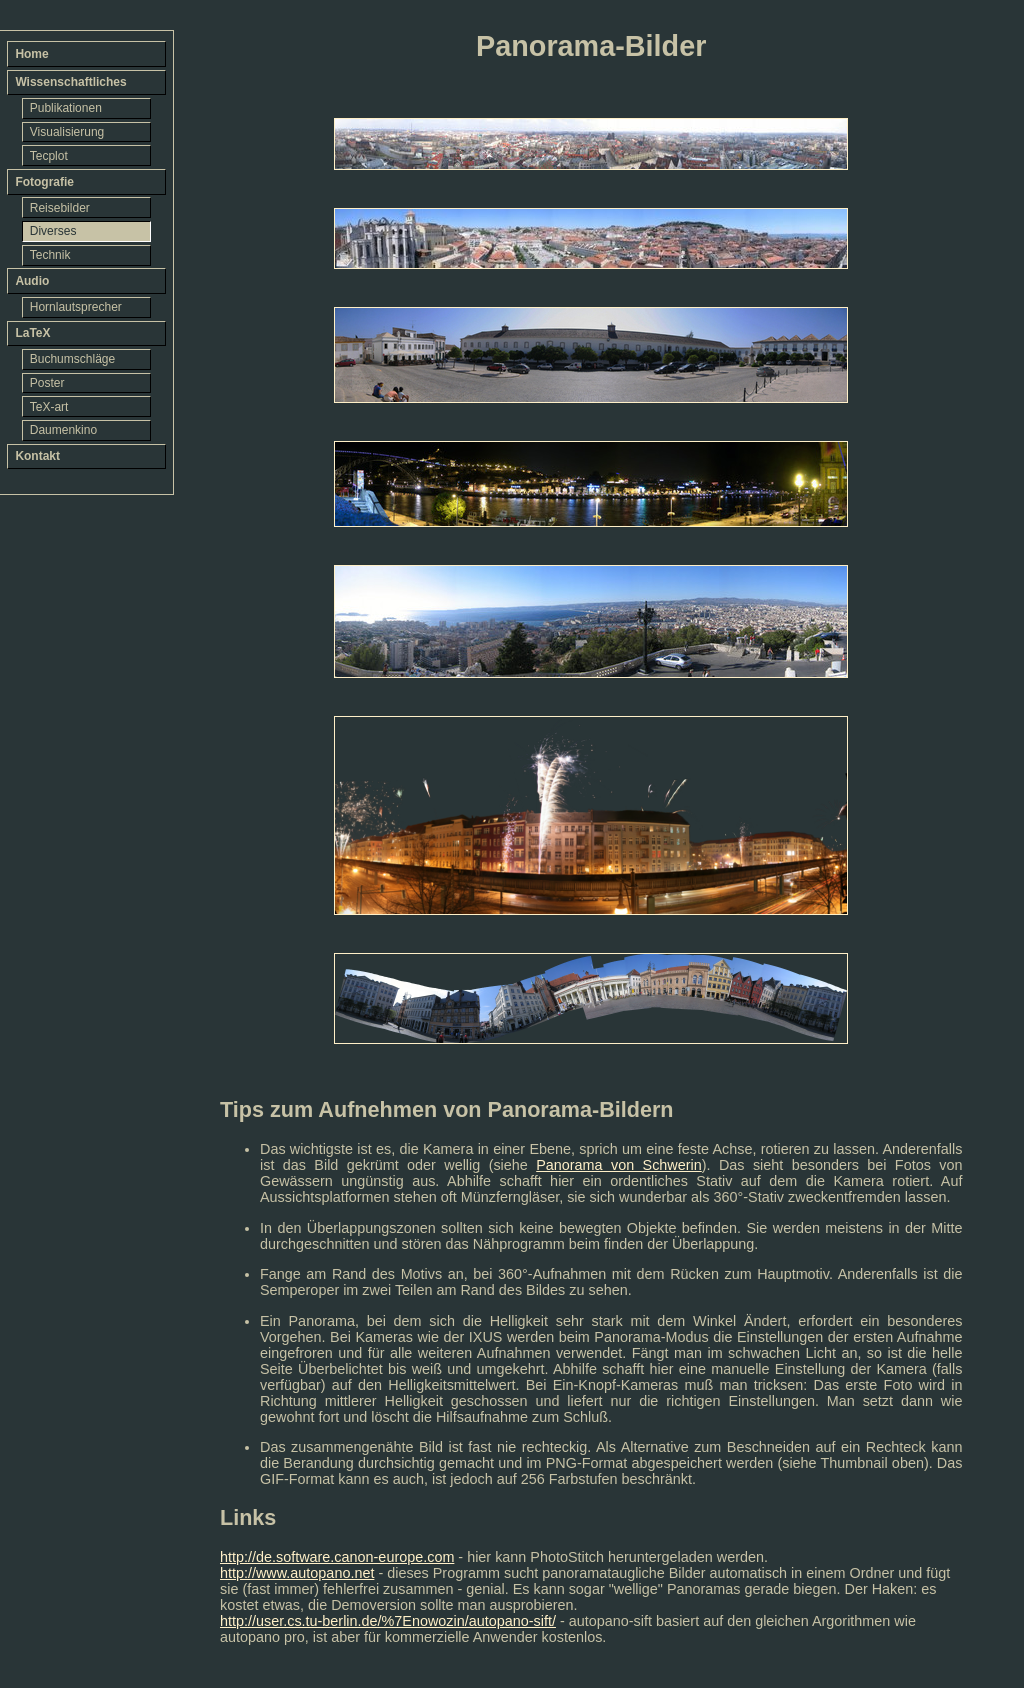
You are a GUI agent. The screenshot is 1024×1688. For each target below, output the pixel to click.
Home (31, 54)
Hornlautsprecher (76, 307)
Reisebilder (60, 208)
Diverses (53, 231)
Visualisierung (67, 132)
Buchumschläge (72, 359)
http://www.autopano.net (297, 1573)
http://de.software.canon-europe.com (337, 1557)
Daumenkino (63, 430)
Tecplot (49, 156)
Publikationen (66, 108)
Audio (32, 281)
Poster (47, 383)
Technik (50, 255)
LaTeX (32, 333)
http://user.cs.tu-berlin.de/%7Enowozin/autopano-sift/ (388, 1621)
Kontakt (37, 456)
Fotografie (44, 182)
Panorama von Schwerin (619, 1165)
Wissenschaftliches (70, 82)
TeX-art (49, 407)
